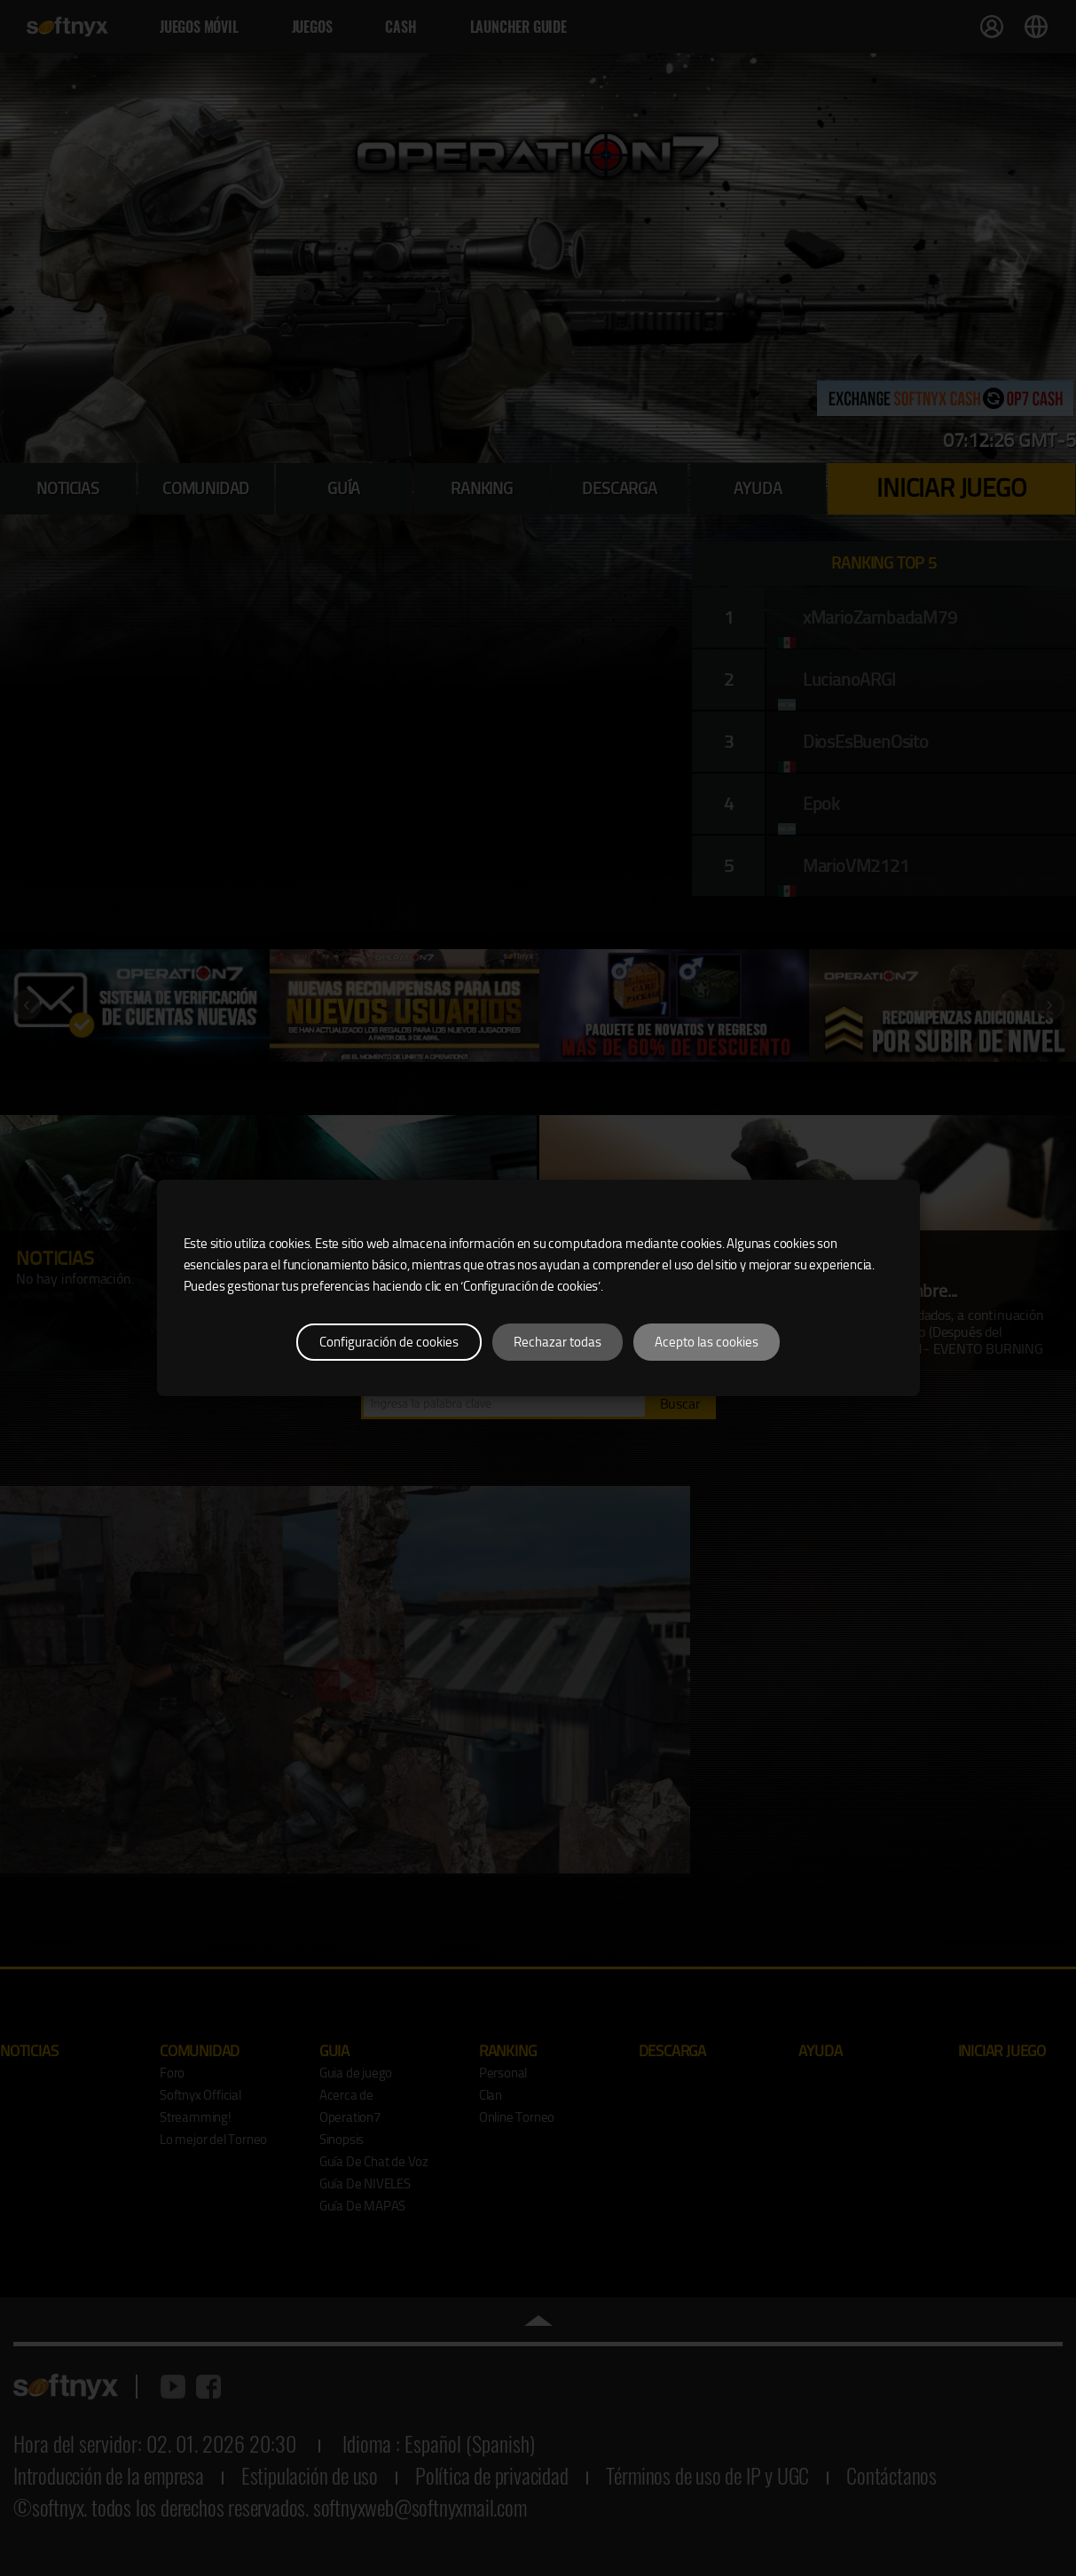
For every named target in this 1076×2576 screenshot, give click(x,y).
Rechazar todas (557, 1342)
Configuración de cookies (389, 1342)
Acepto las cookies (706, 1342)
